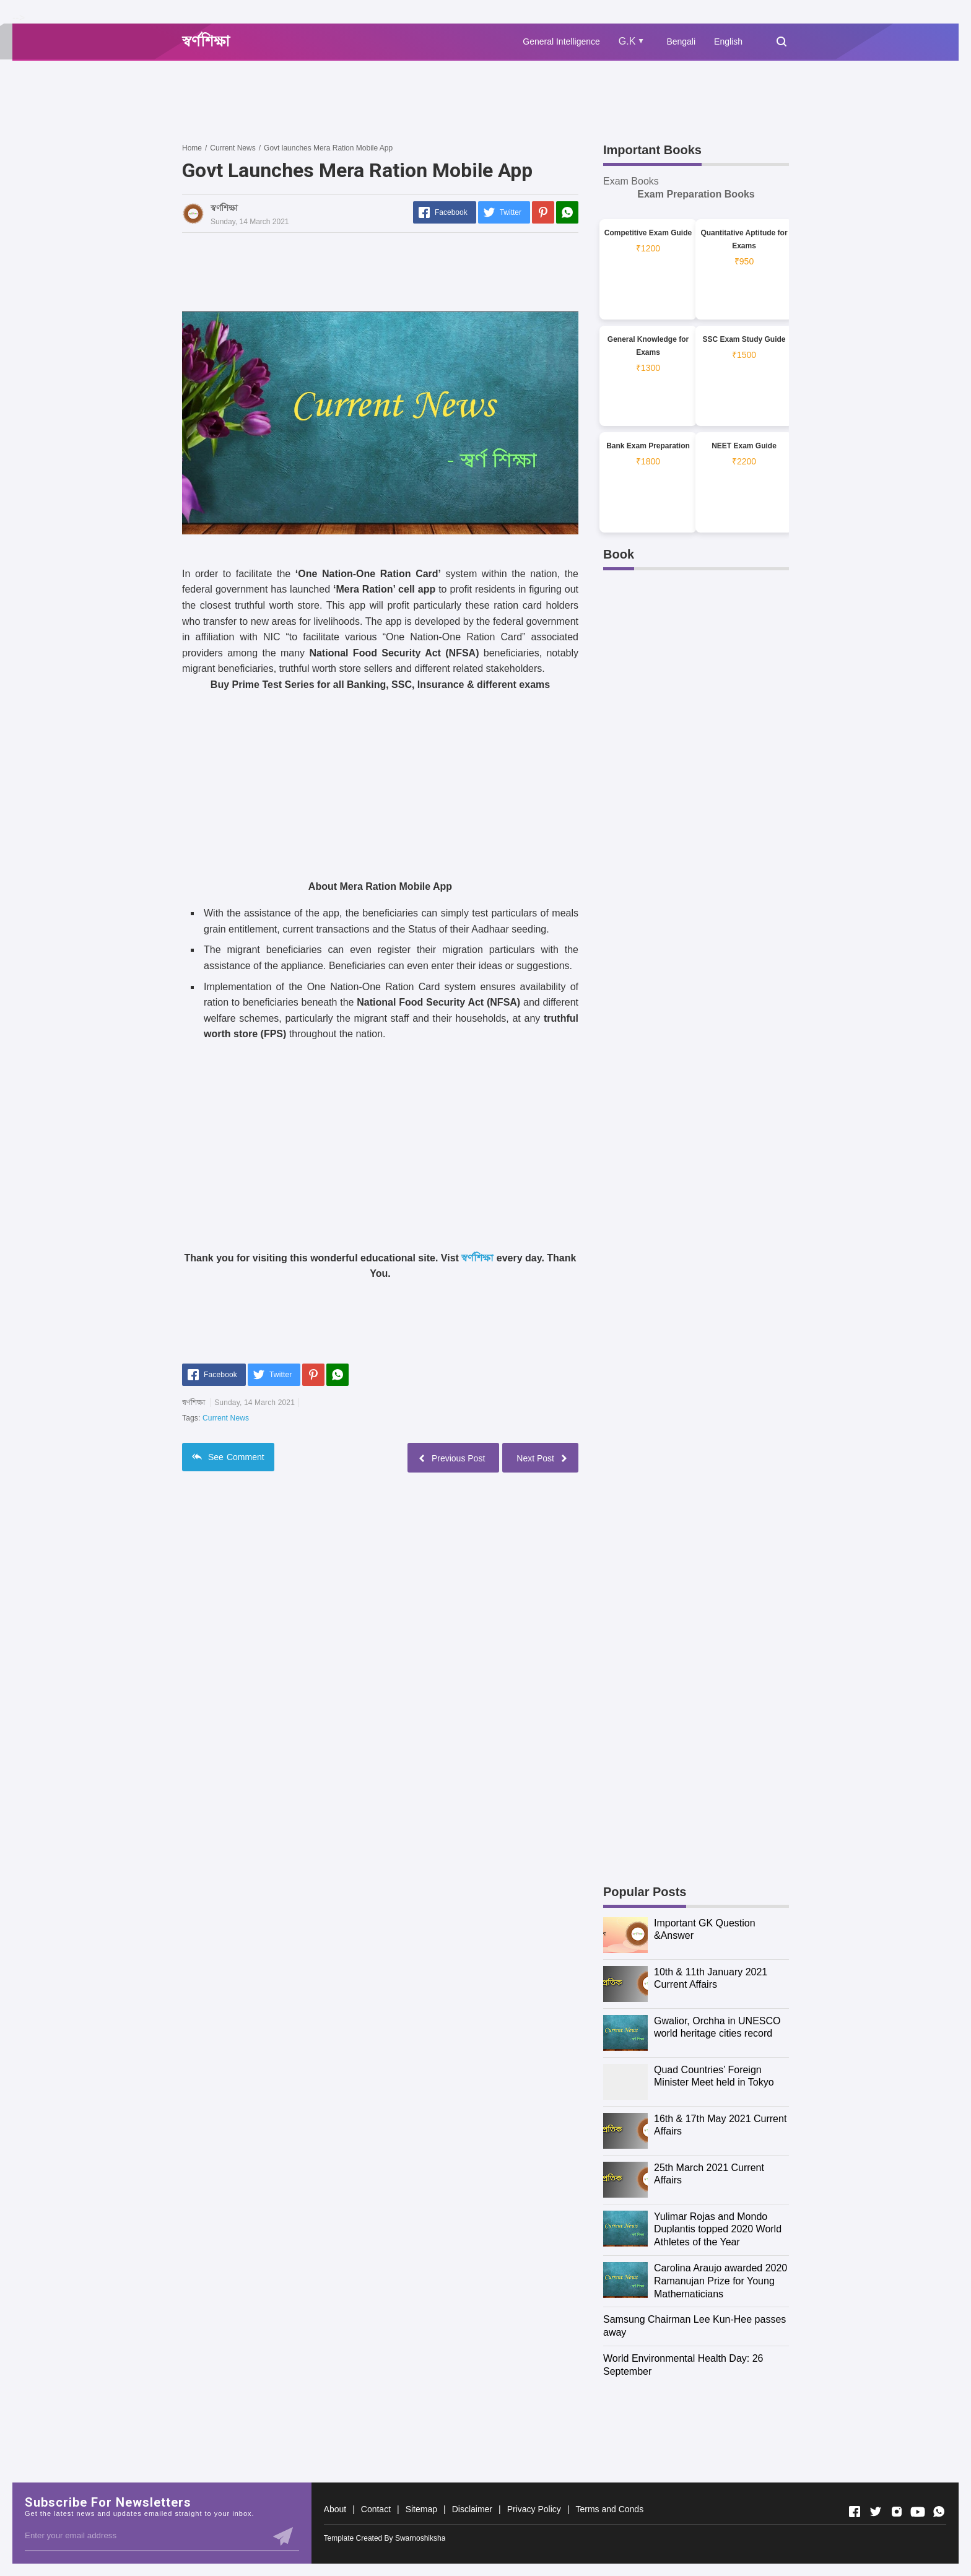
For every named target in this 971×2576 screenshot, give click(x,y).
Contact (376, 2509)
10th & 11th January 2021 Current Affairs (710, 1978)
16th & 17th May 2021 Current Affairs (720, 2125)
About (335, 2509)
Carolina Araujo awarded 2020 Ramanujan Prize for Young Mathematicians (720, 2281)
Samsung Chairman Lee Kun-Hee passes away (694, 2326)
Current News (225, 1418)
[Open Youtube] (917, 2511)
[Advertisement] (407, 101)
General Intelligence (561, 41)
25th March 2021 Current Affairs (709, 2174)
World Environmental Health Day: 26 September (683, 2365)
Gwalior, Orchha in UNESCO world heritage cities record (717, 2027)
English (728, 41)
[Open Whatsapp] (938, 2511)
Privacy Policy (534, 2509)
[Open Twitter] (875, 2511)
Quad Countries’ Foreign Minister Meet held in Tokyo (714, 2076)
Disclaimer (472, 2509)
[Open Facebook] (854, 2511)
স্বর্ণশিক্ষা (477, 1258)
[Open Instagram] (896, 2511)
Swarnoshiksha (420, 2538)
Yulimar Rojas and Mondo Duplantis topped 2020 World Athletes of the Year (718, 2229)
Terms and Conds (609, 2509)
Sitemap (421, 2509)
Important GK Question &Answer (704, 1929)
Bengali (680, 41)
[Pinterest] (543, 212)
